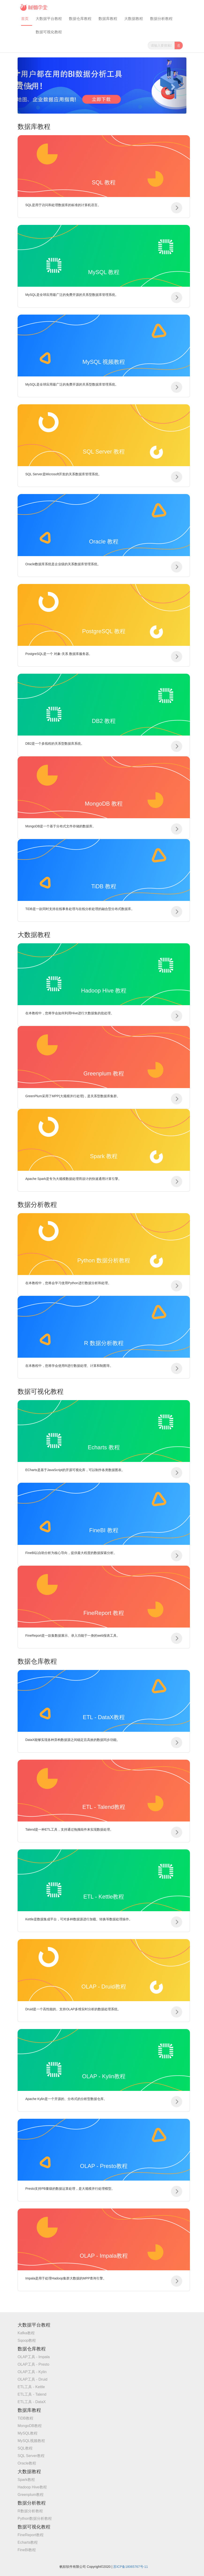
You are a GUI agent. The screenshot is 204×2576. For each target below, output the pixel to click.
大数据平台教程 (49, 19)
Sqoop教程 (27, 2340)
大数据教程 (133, 19)
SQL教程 (25, 2448)
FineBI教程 (27, 2550)
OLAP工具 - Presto (33, 2364)
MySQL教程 (28, 2433)
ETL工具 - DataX (32, 2402)
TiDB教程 (25, 2418)
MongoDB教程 (30, 2426)
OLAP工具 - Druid (32, 2379)
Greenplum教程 (31, 2495)
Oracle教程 (27, 2463)
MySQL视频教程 (31, 2441)
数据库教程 (107, 19)
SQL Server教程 (31, 2456)
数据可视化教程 (49, 32)
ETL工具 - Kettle (31, 2387)
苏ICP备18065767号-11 (130, 2567)
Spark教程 (26, 2480)
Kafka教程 (26, 2333)
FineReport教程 (31, 2535)
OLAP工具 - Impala (34, 2357)
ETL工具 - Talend (32, 2394)
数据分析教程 (161, 19)
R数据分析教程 (30, 2511)
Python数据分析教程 (35, 2518)
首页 (25, 19)
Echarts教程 (28, 2542)
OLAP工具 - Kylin (32, 2372)
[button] (30, 85)
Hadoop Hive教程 (32, 2487)
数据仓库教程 (80, 19)
